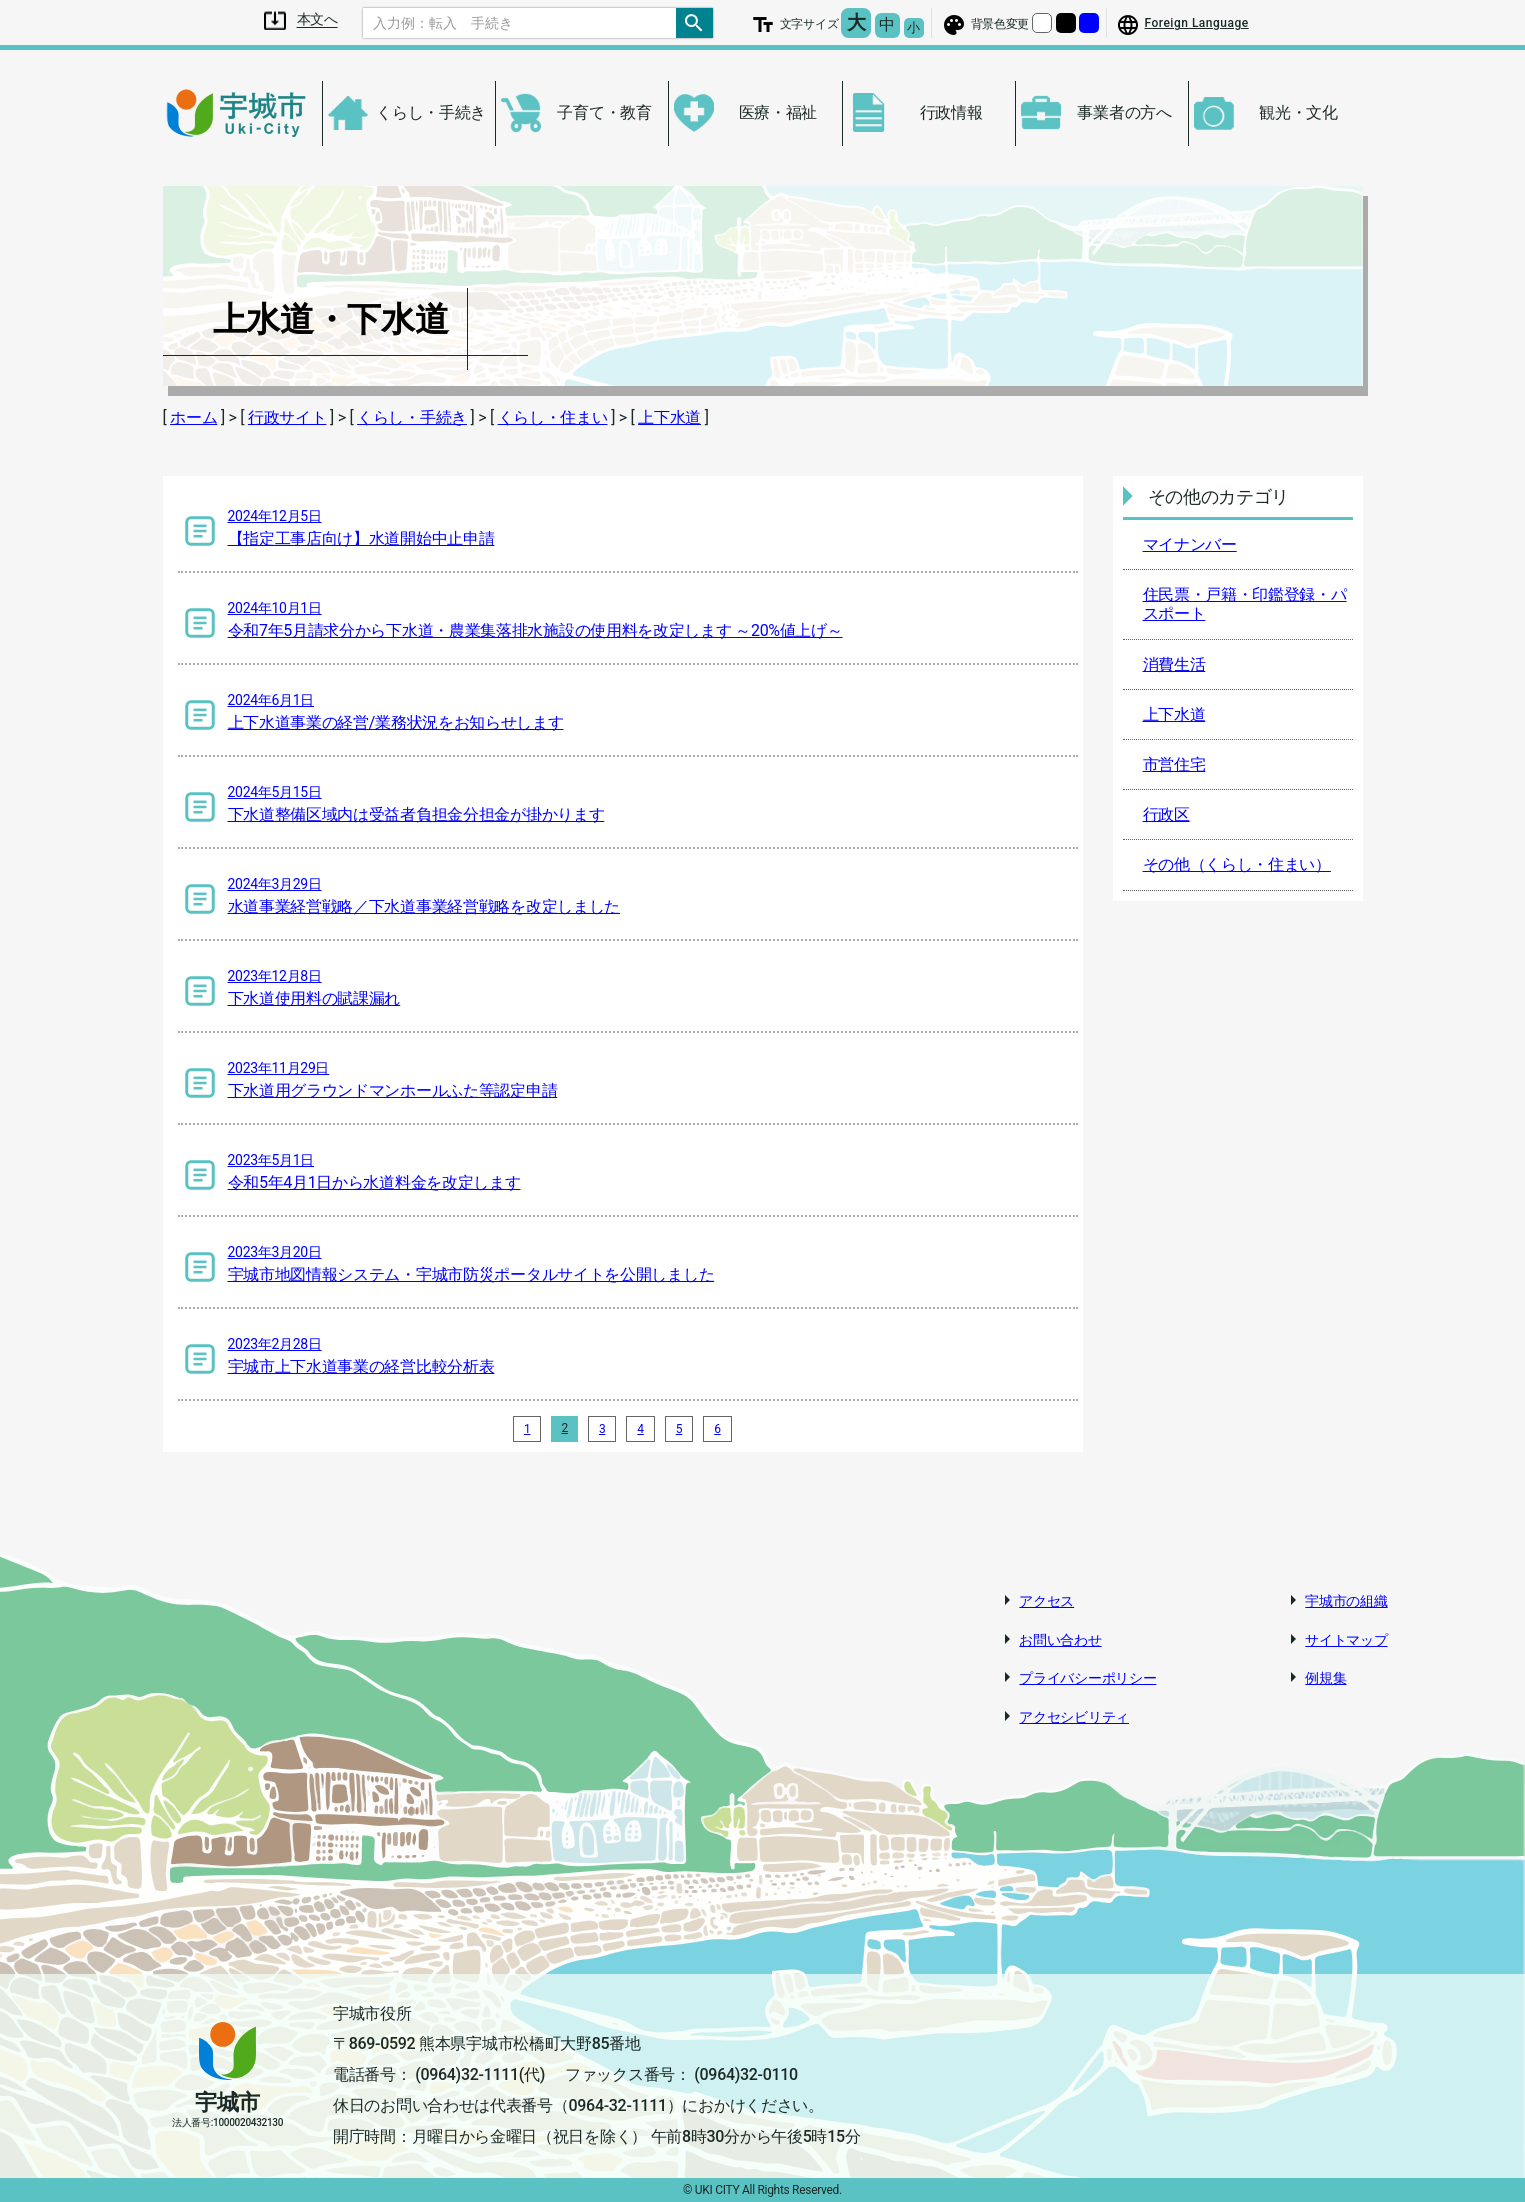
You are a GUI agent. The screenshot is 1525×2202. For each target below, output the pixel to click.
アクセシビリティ (1074, 1717)
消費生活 (1174, 664)
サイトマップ (1346, 1640)
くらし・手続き (412, 417)
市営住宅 (1174, 764)
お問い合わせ (1060, 1640)
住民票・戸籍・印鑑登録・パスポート (1245, 604)
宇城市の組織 (1346, 1601)
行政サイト (287, 417)
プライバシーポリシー (1087, 1678)
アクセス (1046, 1601)
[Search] (520, 23)
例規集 (1325, 1678)
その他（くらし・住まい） (1237, 864)
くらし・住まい (553, 417)
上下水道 (669, 417)
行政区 (1166, 814)
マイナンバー (1190, 544)
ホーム (193, 417)
